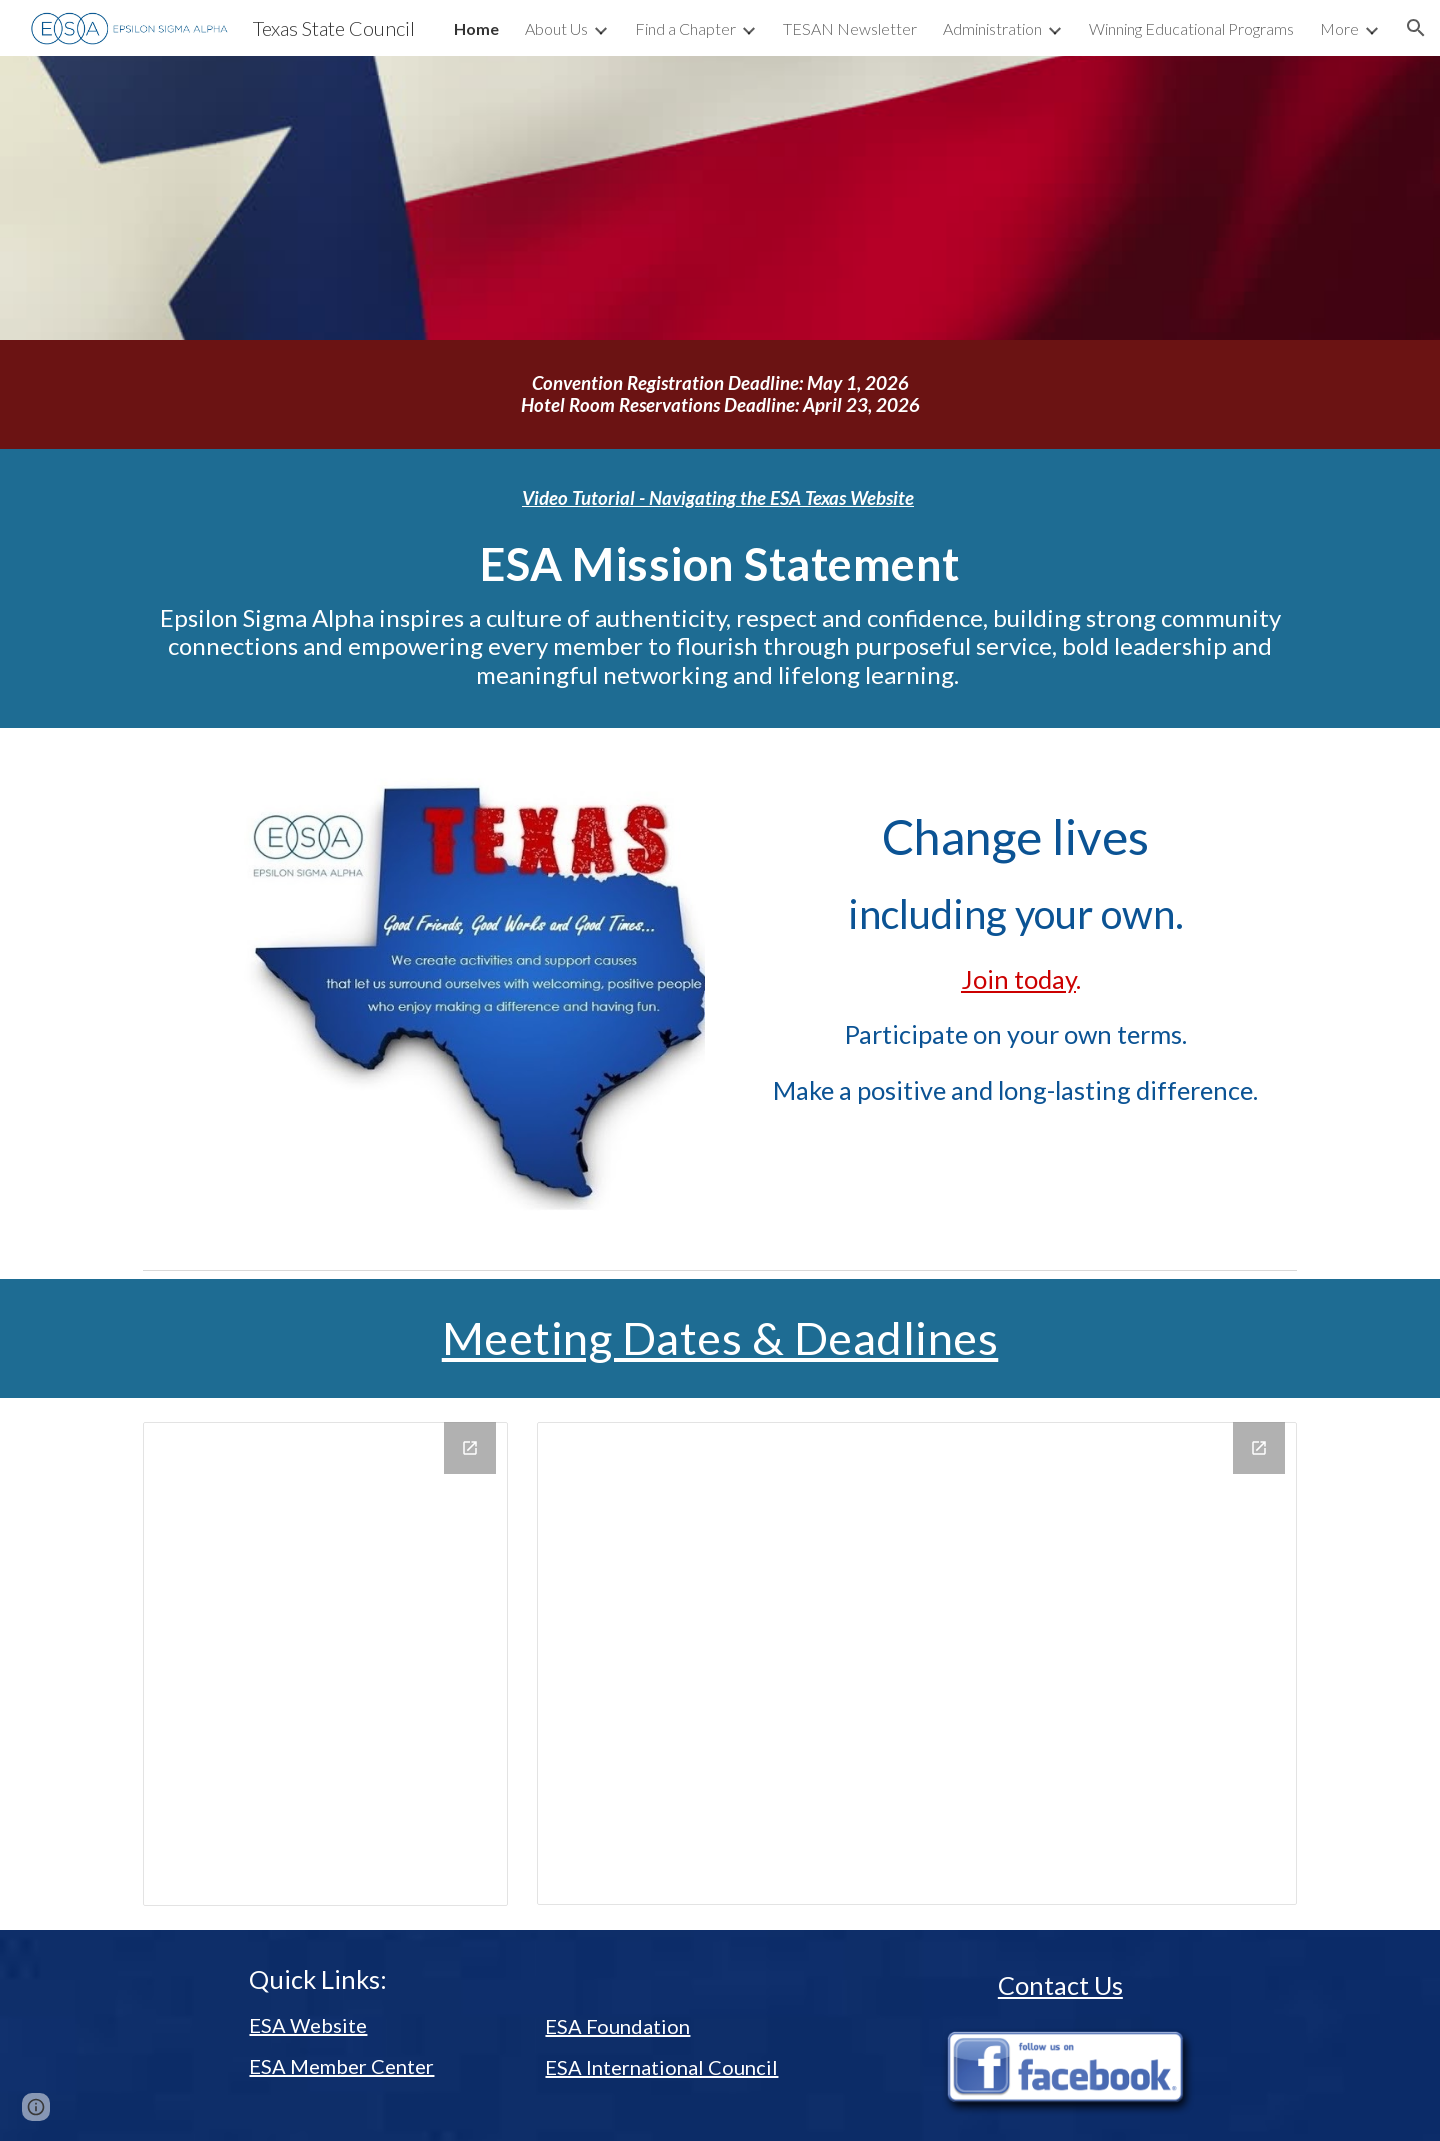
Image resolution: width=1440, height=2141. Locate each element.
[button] (1416, 28)
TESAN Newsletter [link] (850, 28)
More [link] (1339, 28)
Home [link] (476, 28)
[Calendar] (325, 1664)
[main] (720, 394)
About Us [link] (556, 28)
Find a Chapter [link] (685, 28)
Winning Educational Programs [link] (1191, 28)
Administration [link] (992, 28)
